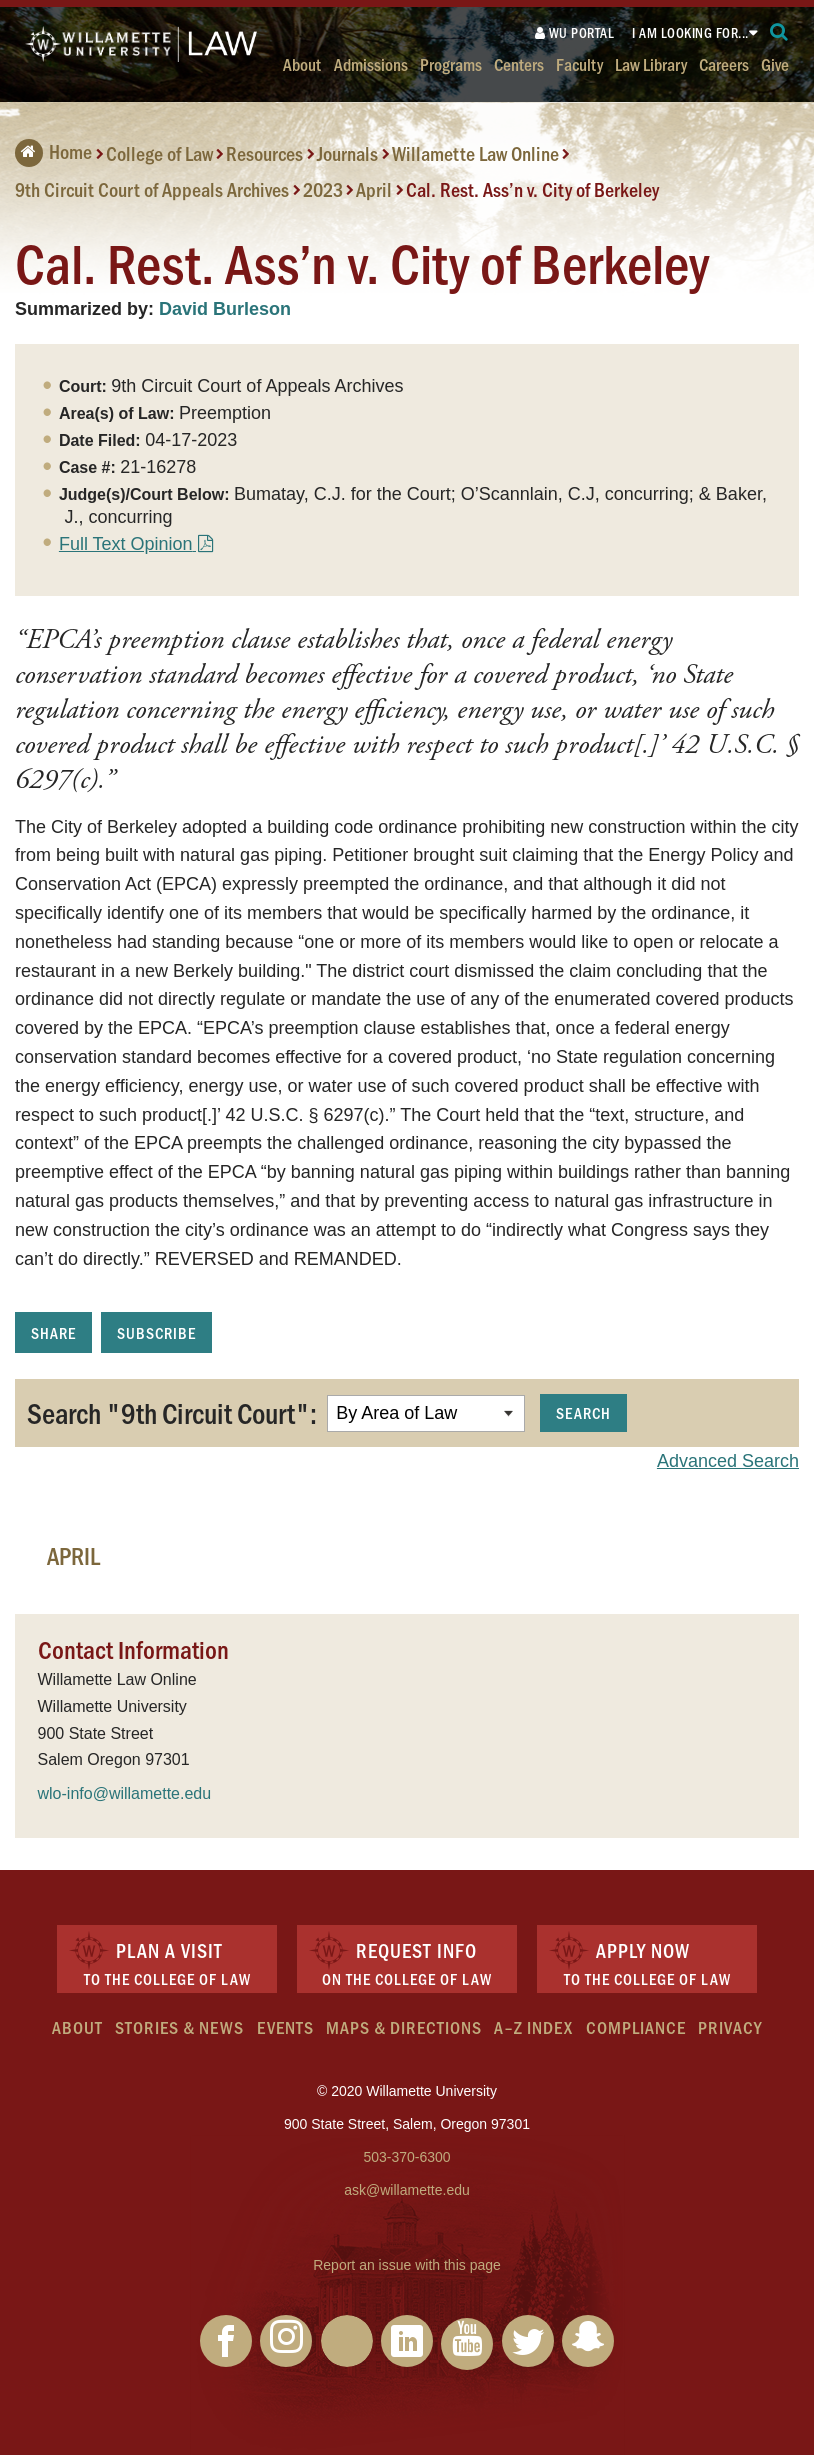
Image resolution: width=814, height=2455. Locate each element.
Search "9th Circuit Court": (172, 1412)
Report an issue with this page (407, 2265)
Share (53, 1332)
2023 (323, 189)
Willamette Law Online (475, 153)
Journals (347, 153)
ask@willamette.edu (407, 2190)
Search (583, 1412)
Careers (724, 63)
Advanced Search (728, 1461)
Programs (451, 63)
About (302, 63)
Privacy (730, 2027)
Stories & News (179, 2027)
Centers (519, 63)
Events (285, 2027)
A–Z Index (533, 2027)
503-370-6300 (406, 2157)
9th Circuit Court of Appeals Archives (152, 189)
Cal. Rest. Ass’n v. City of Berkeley (532, 189)
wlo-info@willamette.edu (125, 1793)
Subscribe (156, 1332)
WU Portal (575, 32)
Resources (264, 153)
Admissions (371, 63)
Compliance (636, 2027)
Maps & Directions (404, 2027)
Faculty (579, 63)
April (374, 189)
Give (775, 63)
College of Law (159, 153)
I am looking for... (690, 32)
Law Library (651, 63)
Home (53, 151)
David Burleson (225, 309)
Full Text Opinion (126, 544)
